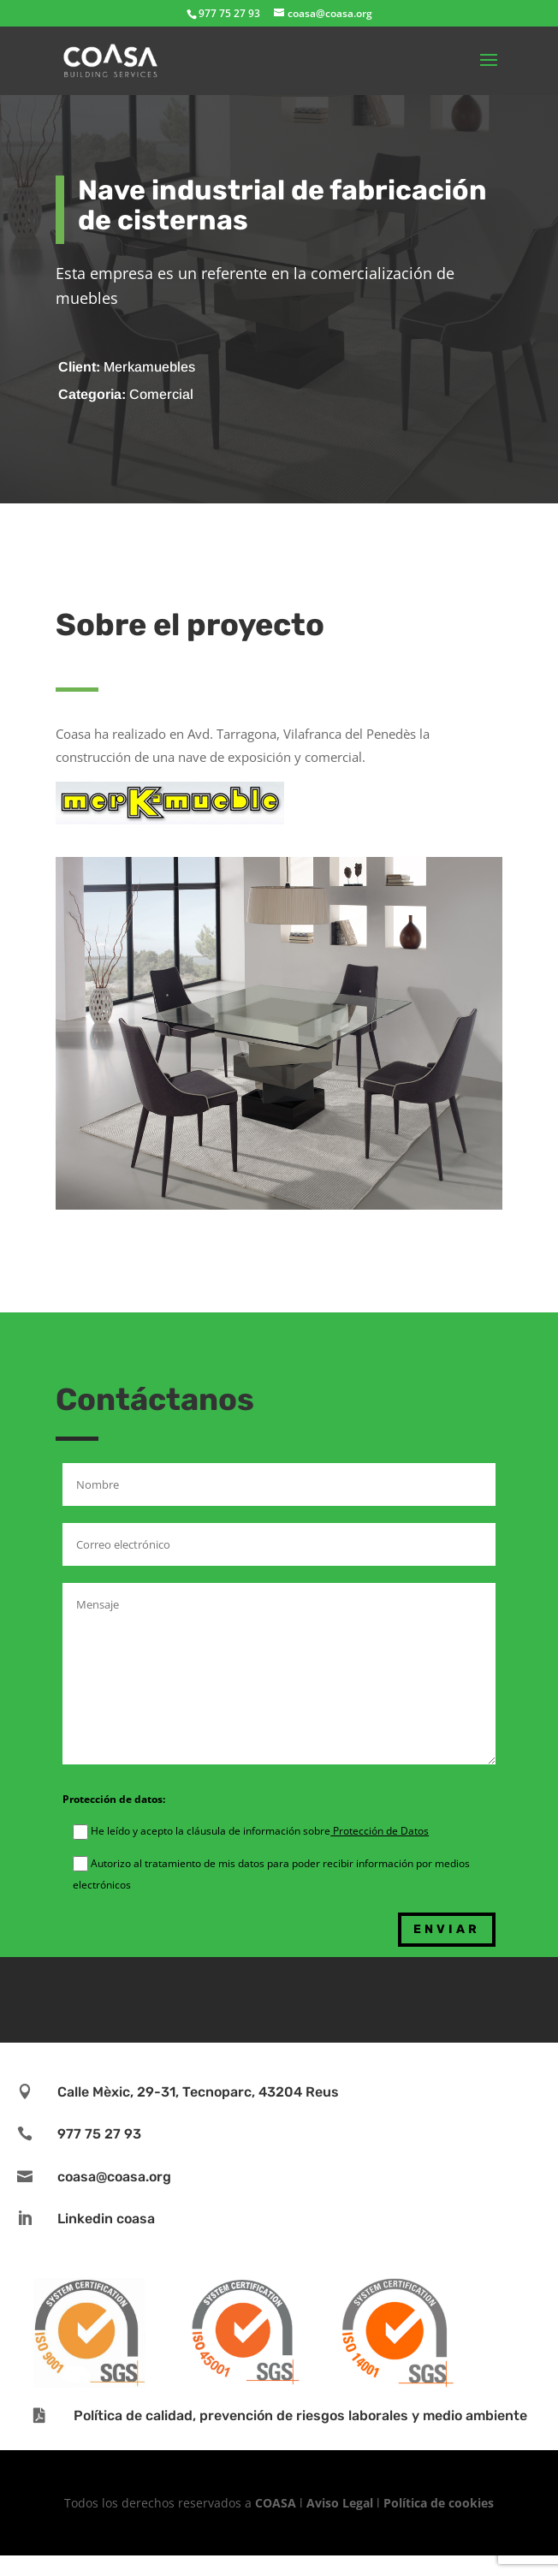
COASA (277, 2503)
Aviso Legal (339, 2503)
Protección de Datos (379, 1830)
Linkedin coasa (106, 2218)
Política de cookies (438, 2503)
